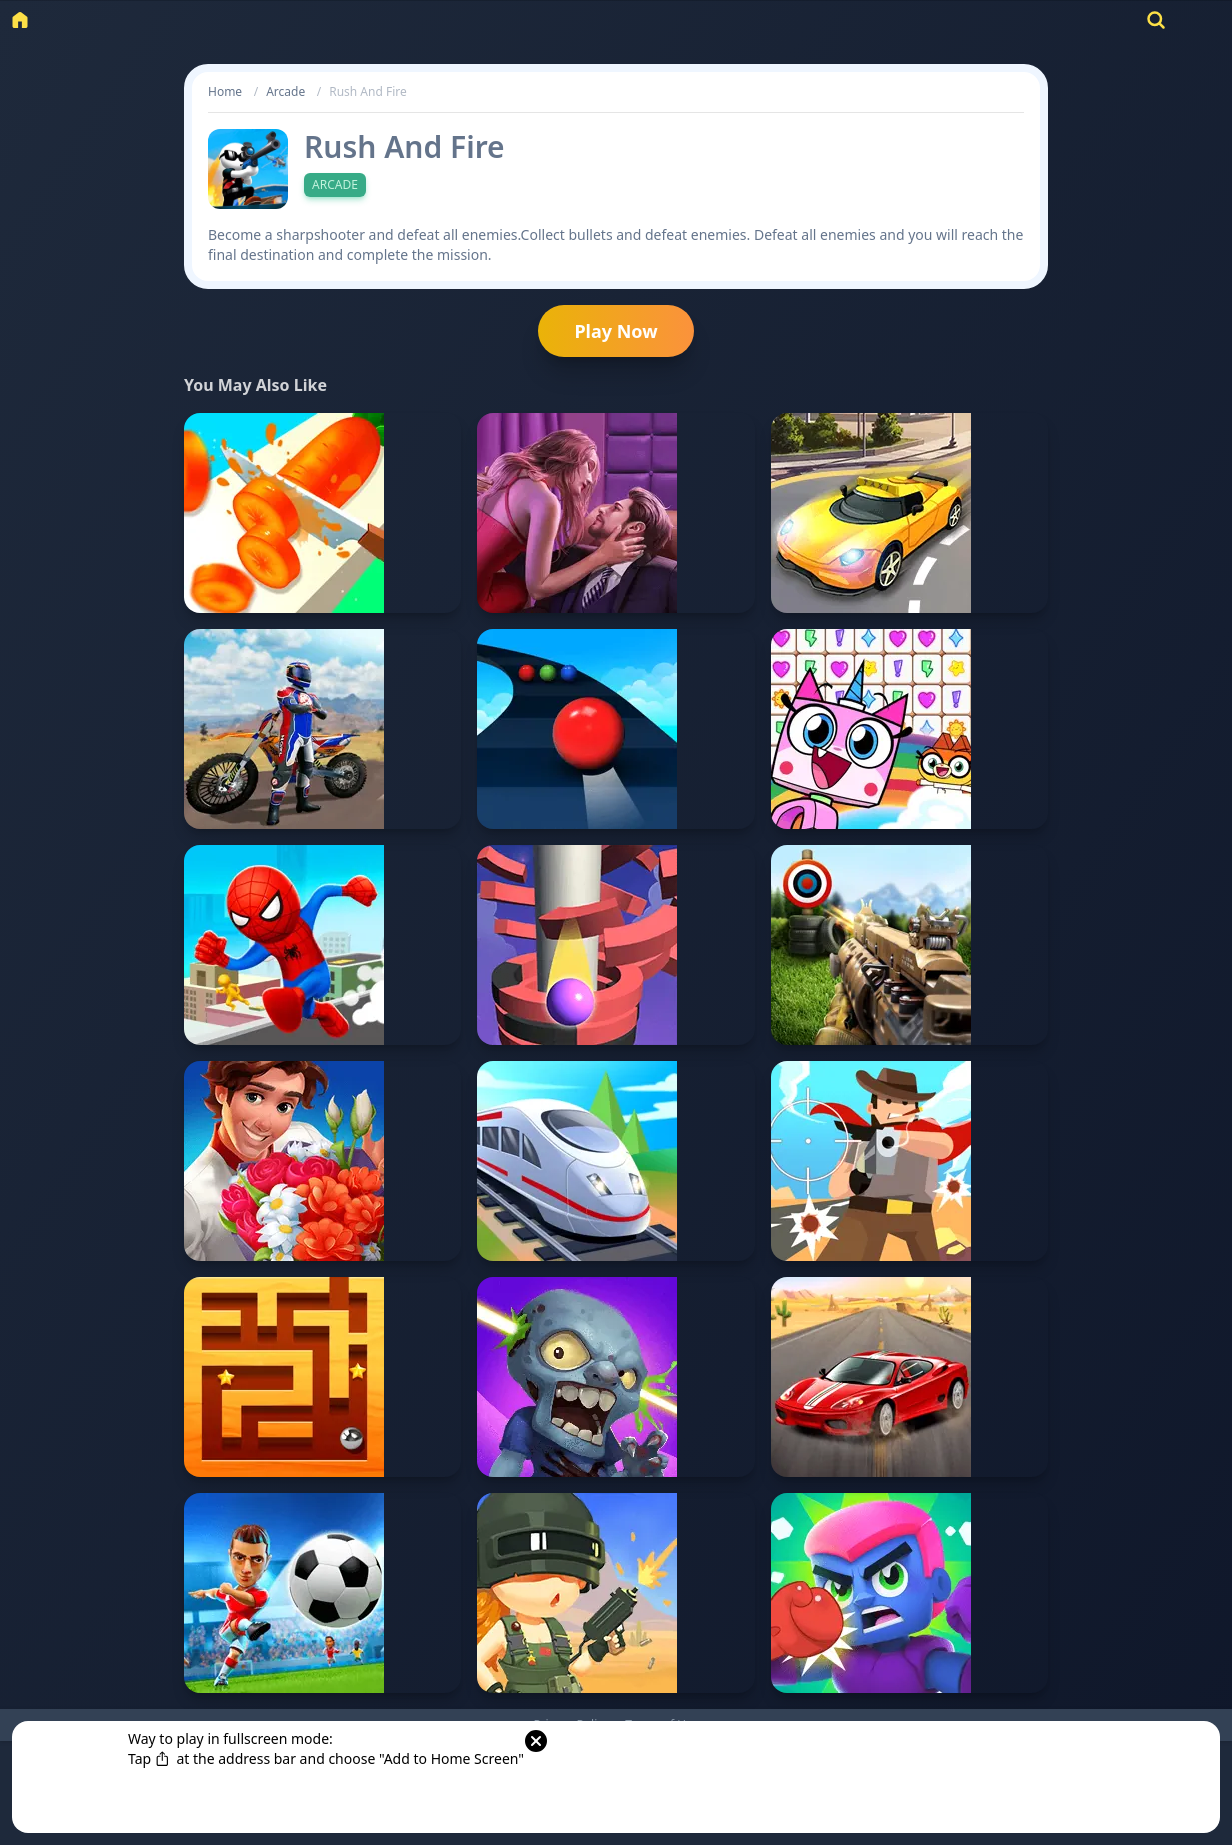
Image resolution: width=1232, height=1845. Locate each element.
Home (225, 91)
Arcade (285, 91)
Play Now (615, 331)
